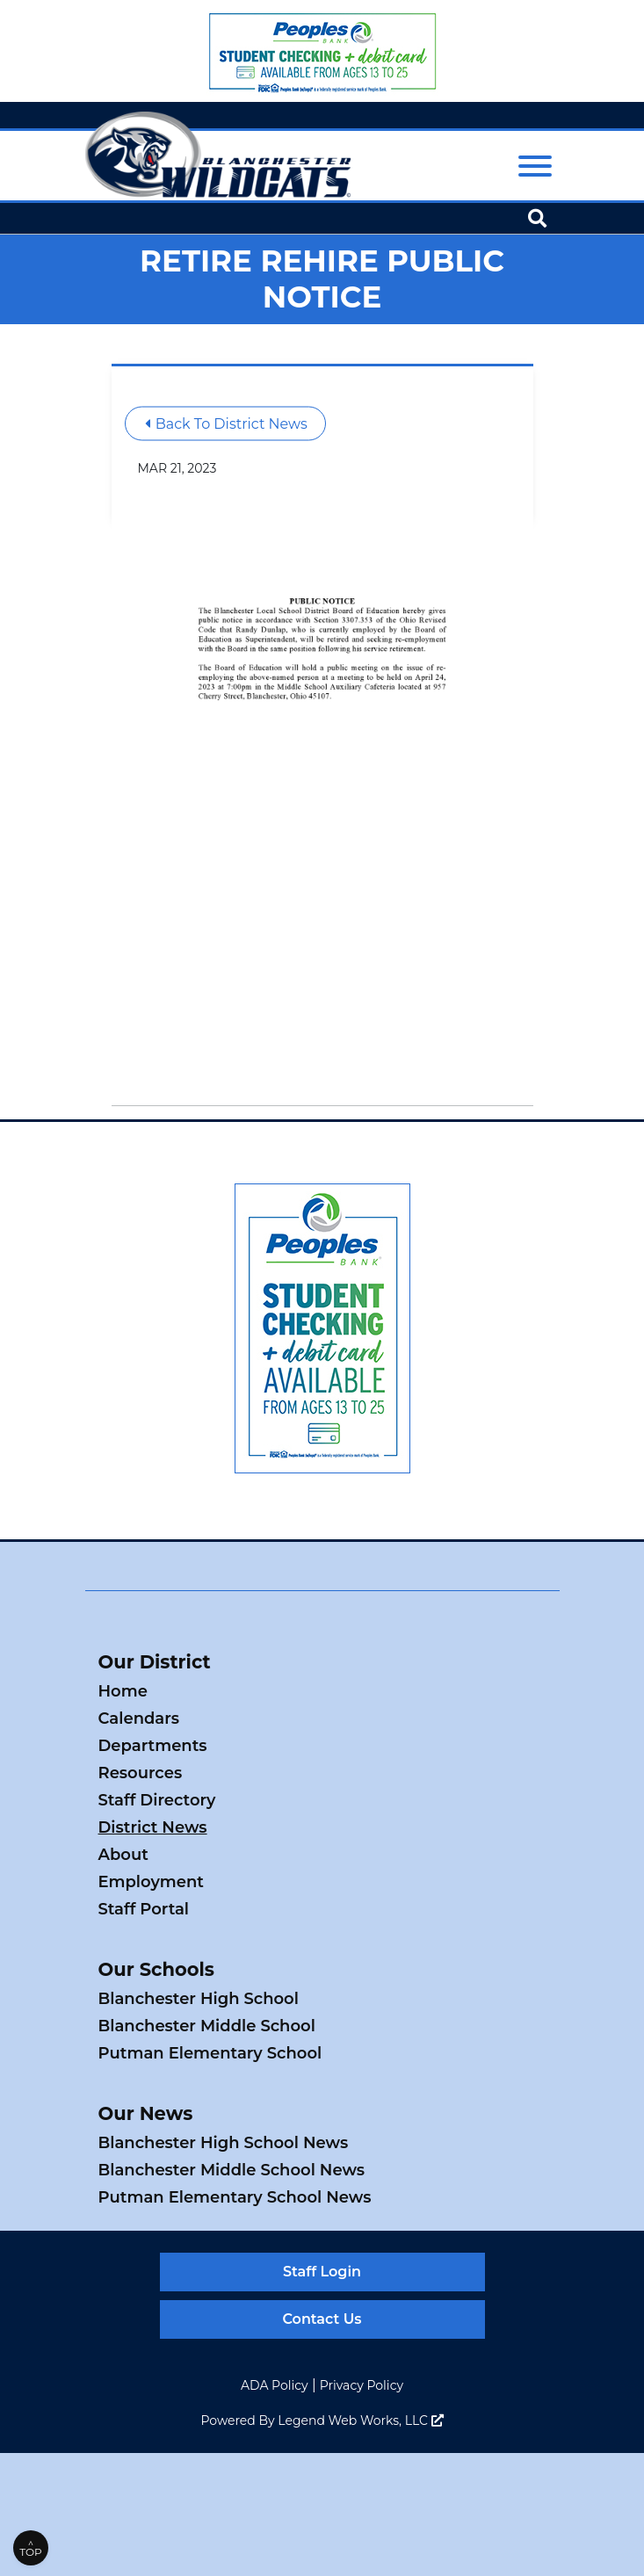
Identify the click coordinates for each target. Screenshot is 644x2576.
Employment (151, 1882)
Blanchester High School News (223, 2143)
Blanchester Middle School (206, 2026)
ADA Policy (274, 2385)
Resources (140, 1773)
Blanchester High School (198, 1998)
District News (152, 1827)
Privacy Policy (361, 2385)
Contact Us (321, 2319)
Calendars (139, 1718)
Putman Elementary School (210, 2053)
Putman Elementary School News (235, 2197)
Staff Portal (144, 1909)
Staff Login (322, 2271)
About (123, 1854)
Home (123, 1691)
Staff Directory (157, 1800)
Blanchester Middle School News (231, 2170)
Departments (152, 1745)
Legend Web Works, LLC (360, 2420)
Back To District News (226, 423)
